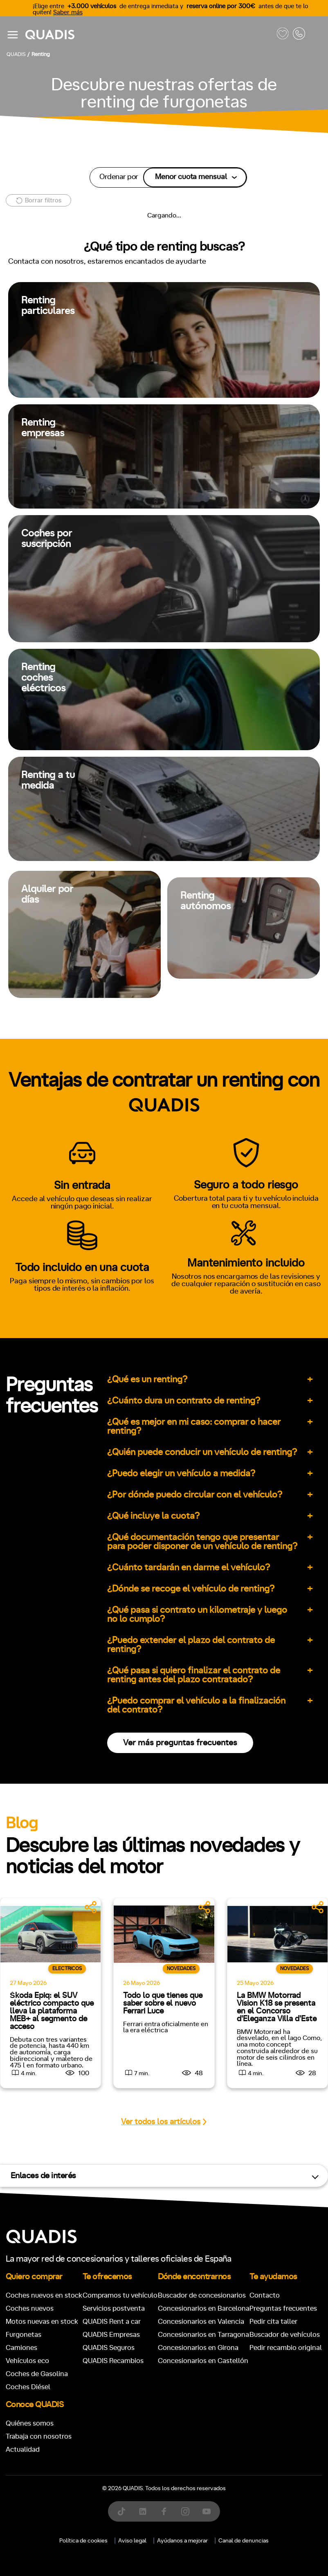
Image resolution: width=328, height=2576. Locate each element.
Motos (157, 1065)
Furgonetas (217, 1065)
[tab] (104, 1065)
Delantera (191, 1581)
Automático (69, 1439)
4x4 (267, 1581)
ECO (30, 1546)
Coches (104, 1065)
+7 (81, 1474)
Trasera (233, 1581)
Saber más (68, 12)
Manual (23, 1439)
